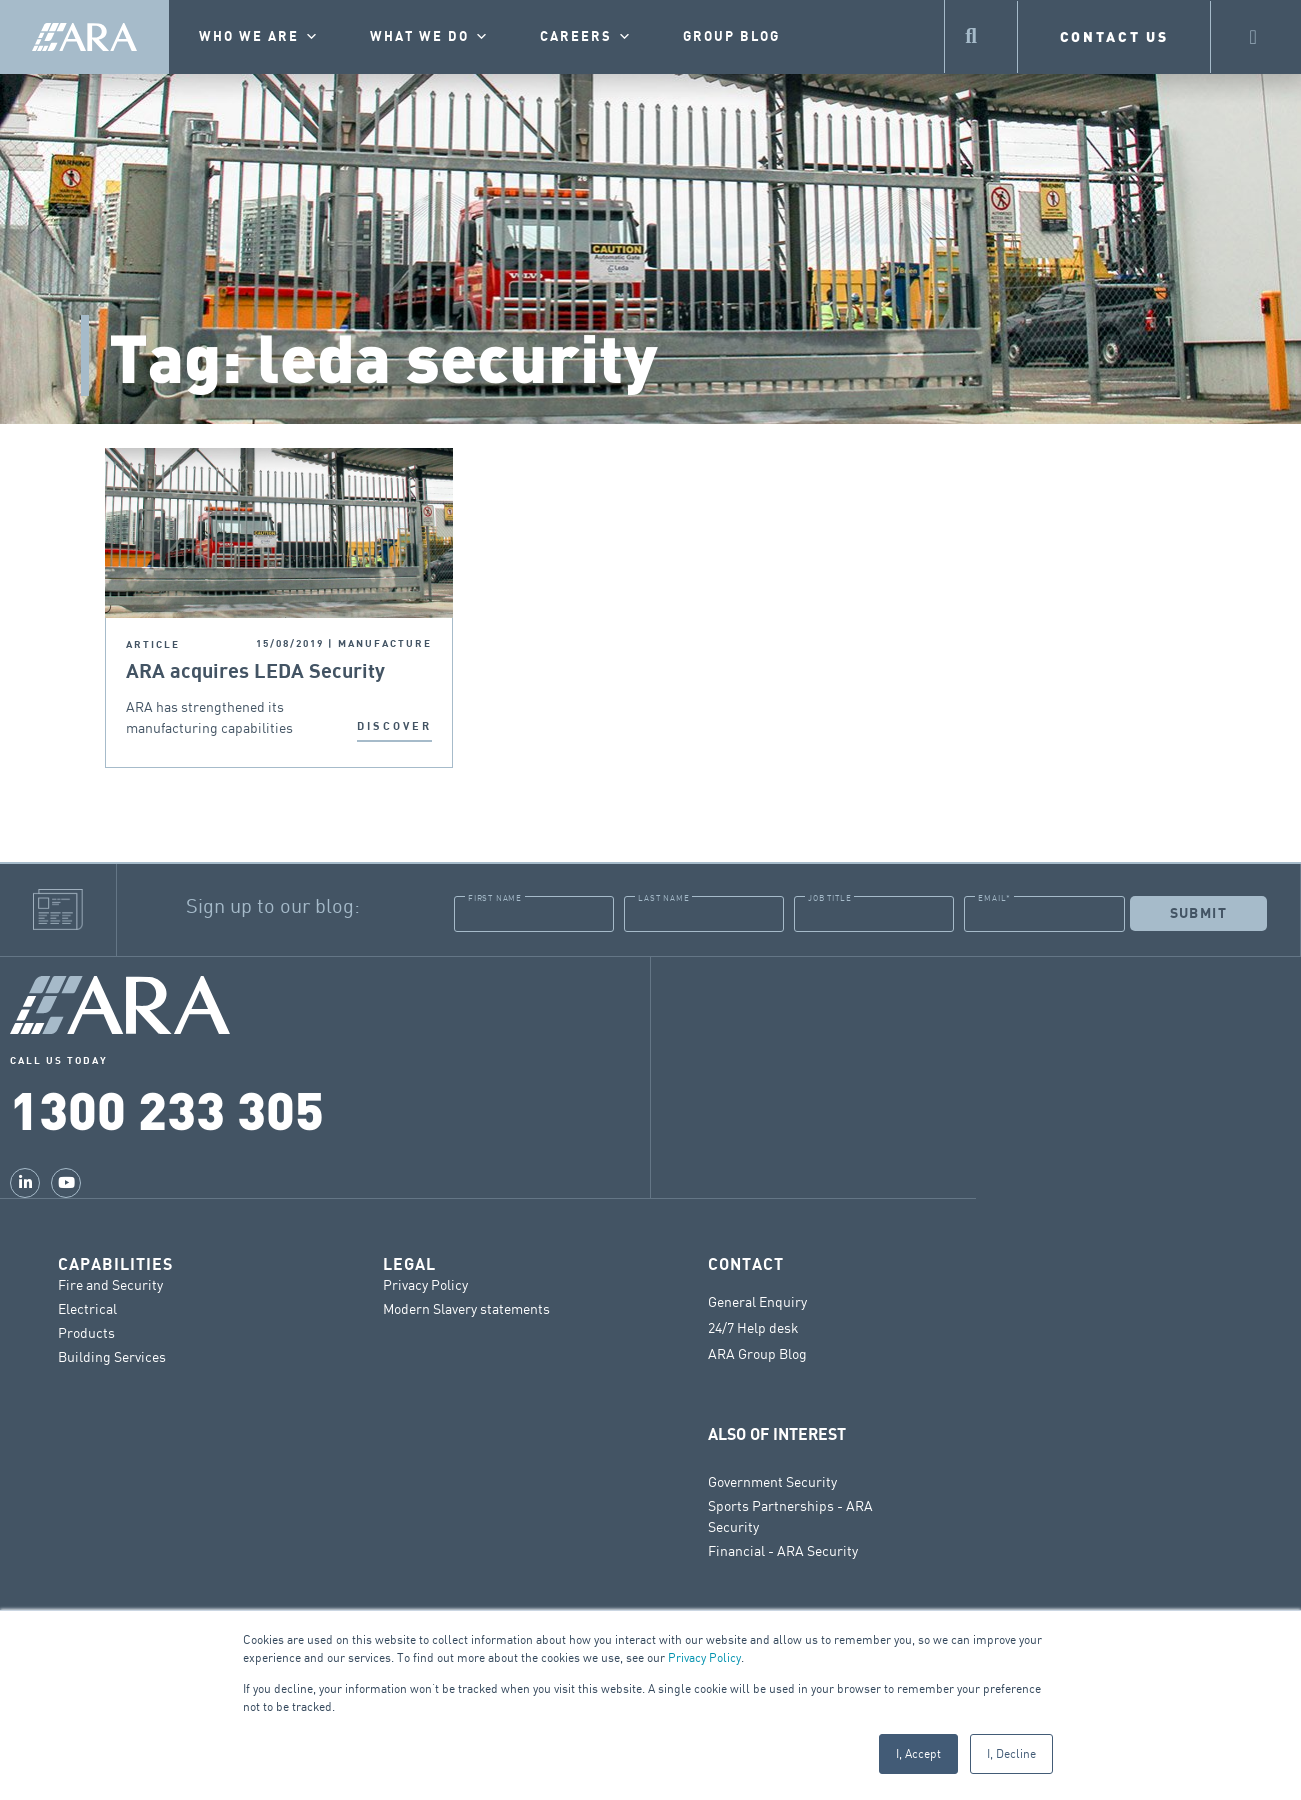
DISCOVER (394, 726)
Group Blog (731, 37)
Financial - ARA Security (783, 1549)
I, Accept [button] (918, 1753)
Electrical (87, 1307)
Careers (586, 37)
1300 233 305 (167, 1108)
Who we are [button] (259, 37)
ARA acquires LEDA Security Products (255, 672)
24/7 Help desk (753, 1327)
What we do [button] (430, 37)
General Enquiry (757, 1301)
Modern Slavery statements (466, 1307)
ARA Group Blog (757, 1353)
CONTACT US (1114, 36)
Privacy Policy (704, 1657)
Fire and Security (110, 1283)
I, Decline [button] (1011, 1753)
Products (86, 1331)
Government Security (772, 1480)
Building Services (112, 1355)
